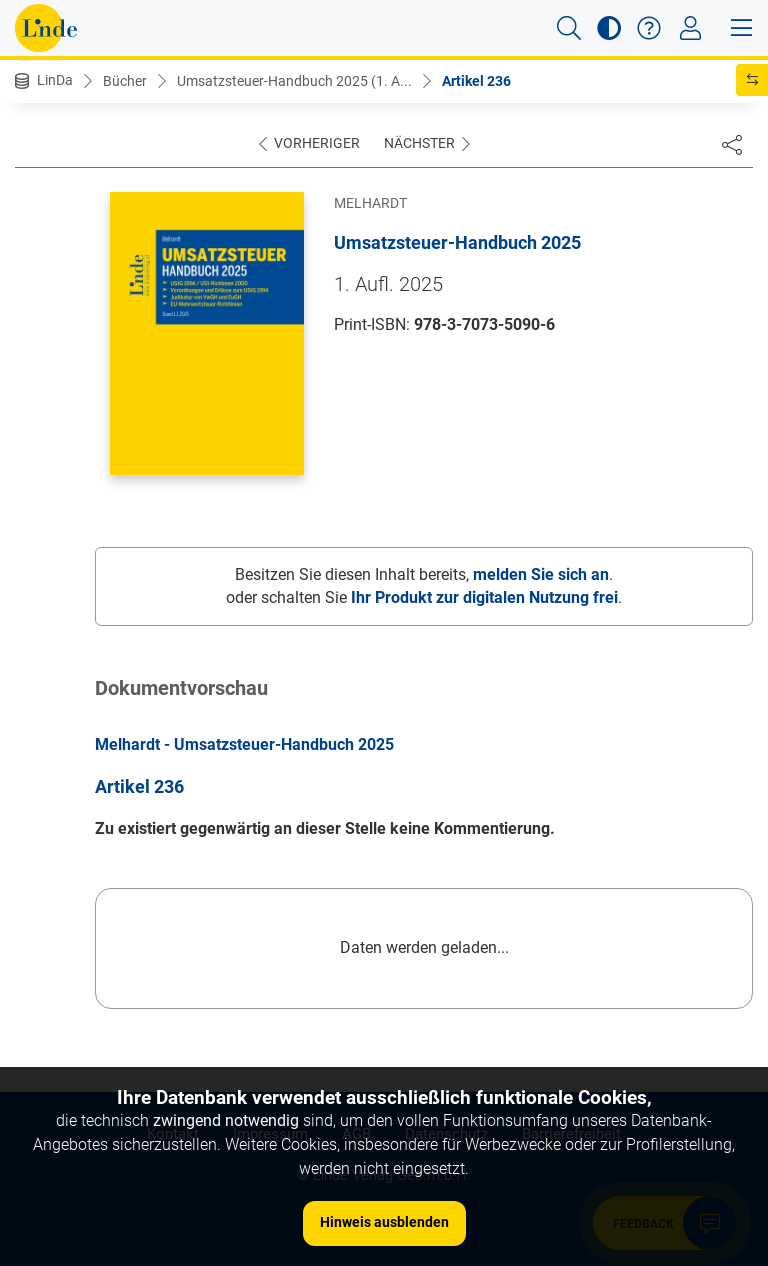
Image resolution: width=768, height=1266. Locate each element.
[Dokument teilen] (732, 144)
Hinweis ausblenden (384, 1222)
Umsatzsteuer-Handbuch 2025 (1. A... (294, 81)
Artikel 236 (476, 81)
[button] (569, 28)
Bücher (125, 81)
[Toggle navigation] (690, 28)
